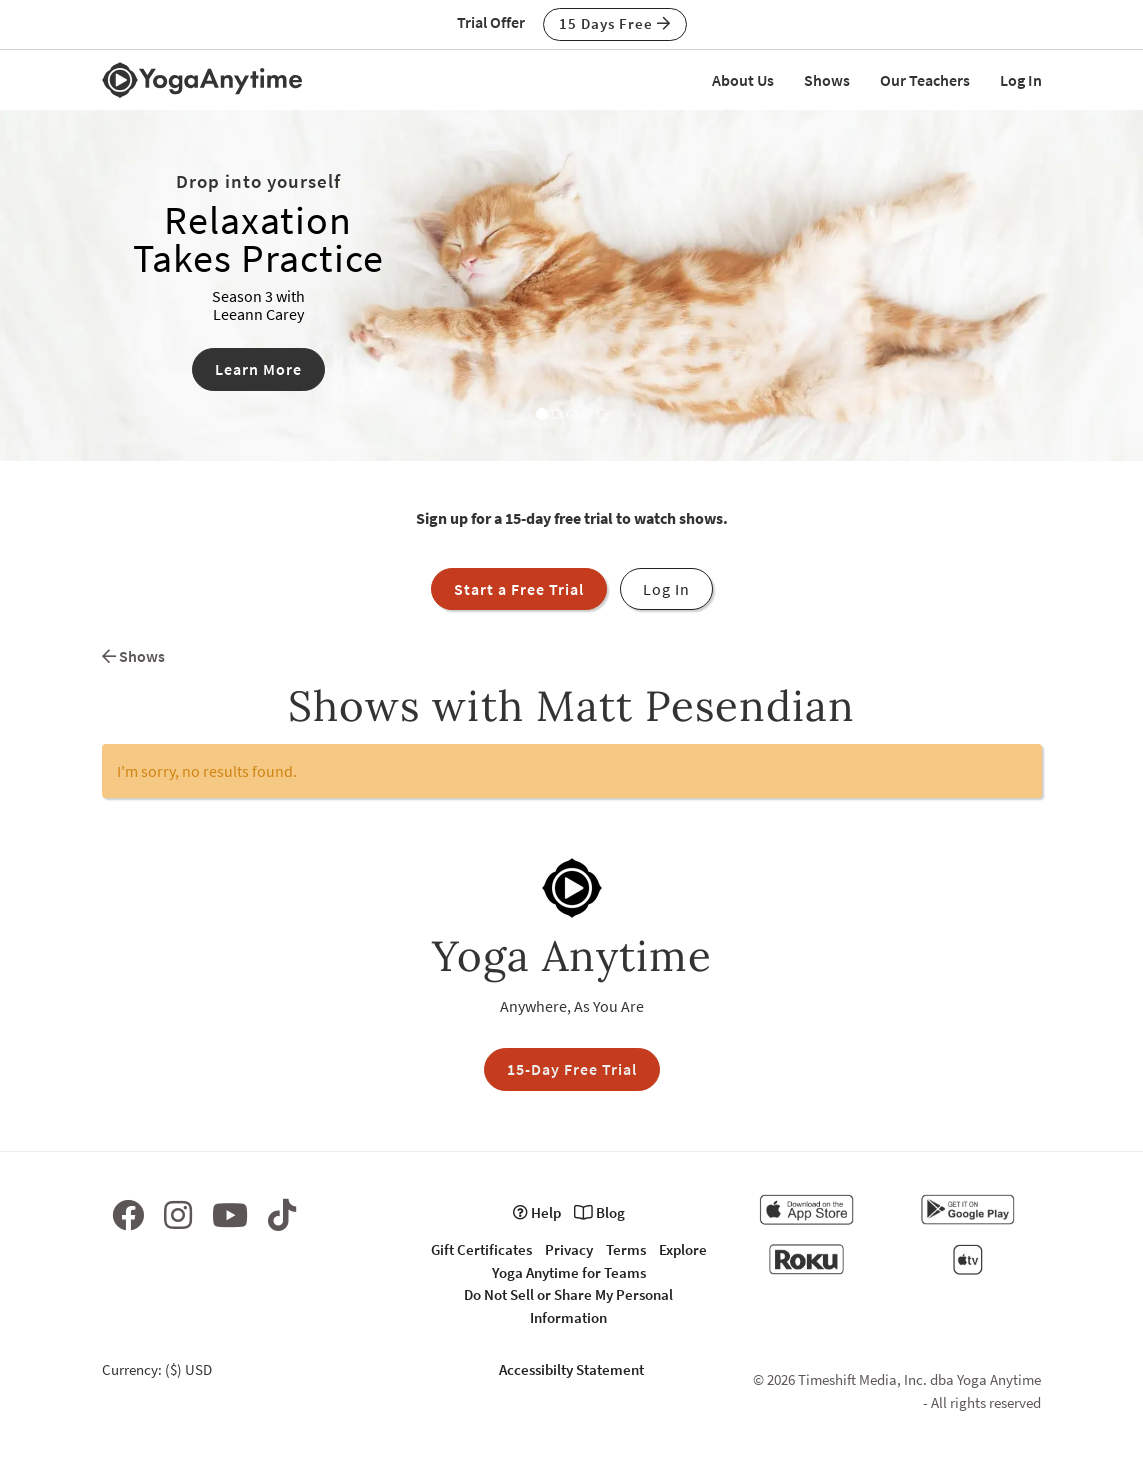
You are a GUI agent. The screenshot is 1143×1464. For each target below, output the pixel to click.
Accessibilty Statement (571, 1369)
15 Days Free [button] (615, 23)
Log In (1021, 80)
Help (537, 1212)
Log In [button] (666, 589)
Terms (626, 1249)
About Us (743, 80)
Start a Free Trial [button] (519, 589)
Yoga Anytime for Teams (569, 1272)
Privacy (569, 1249)
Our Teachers (925, 80)
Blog (599, 1212)
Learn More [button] (258, 369)
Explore (683, 1249)
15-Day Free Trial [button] (572, 1069)
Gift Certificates (481, 1249)
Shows (827, 80)
